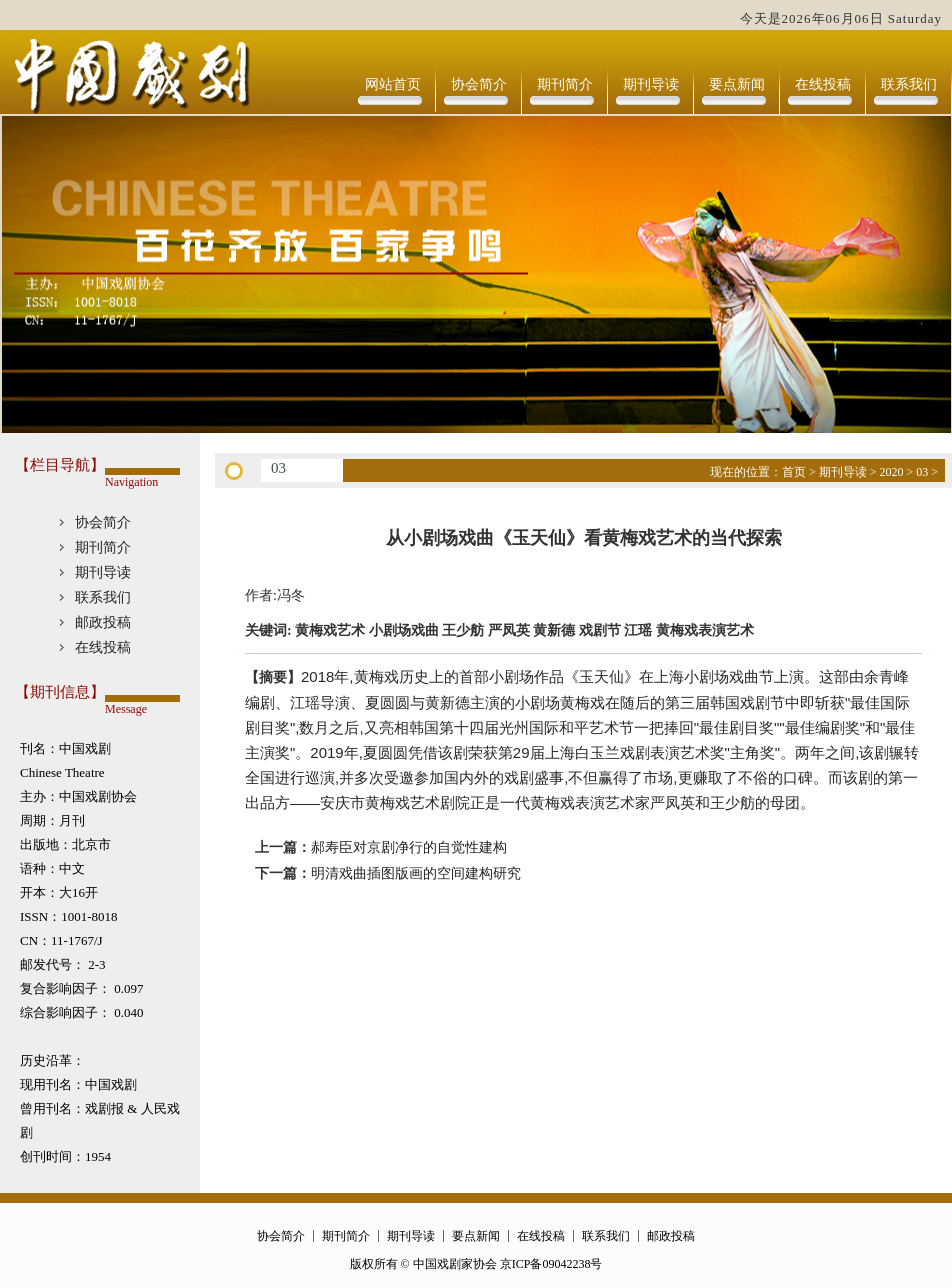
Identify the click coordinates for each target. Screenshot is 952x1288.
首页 (794, 472)
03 (922, 472)
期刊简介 (565, 84)
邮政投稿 (103, 622)
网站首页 (393, 84)
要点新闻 (737, 84)
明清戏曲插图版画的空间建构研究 (416, 873)
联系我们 (909, 84)
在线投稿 (823, 84)
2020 (891, 472)
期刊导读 (651, 84)
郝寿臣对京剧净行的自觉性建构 (409, 847)
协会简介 (479, 84)
